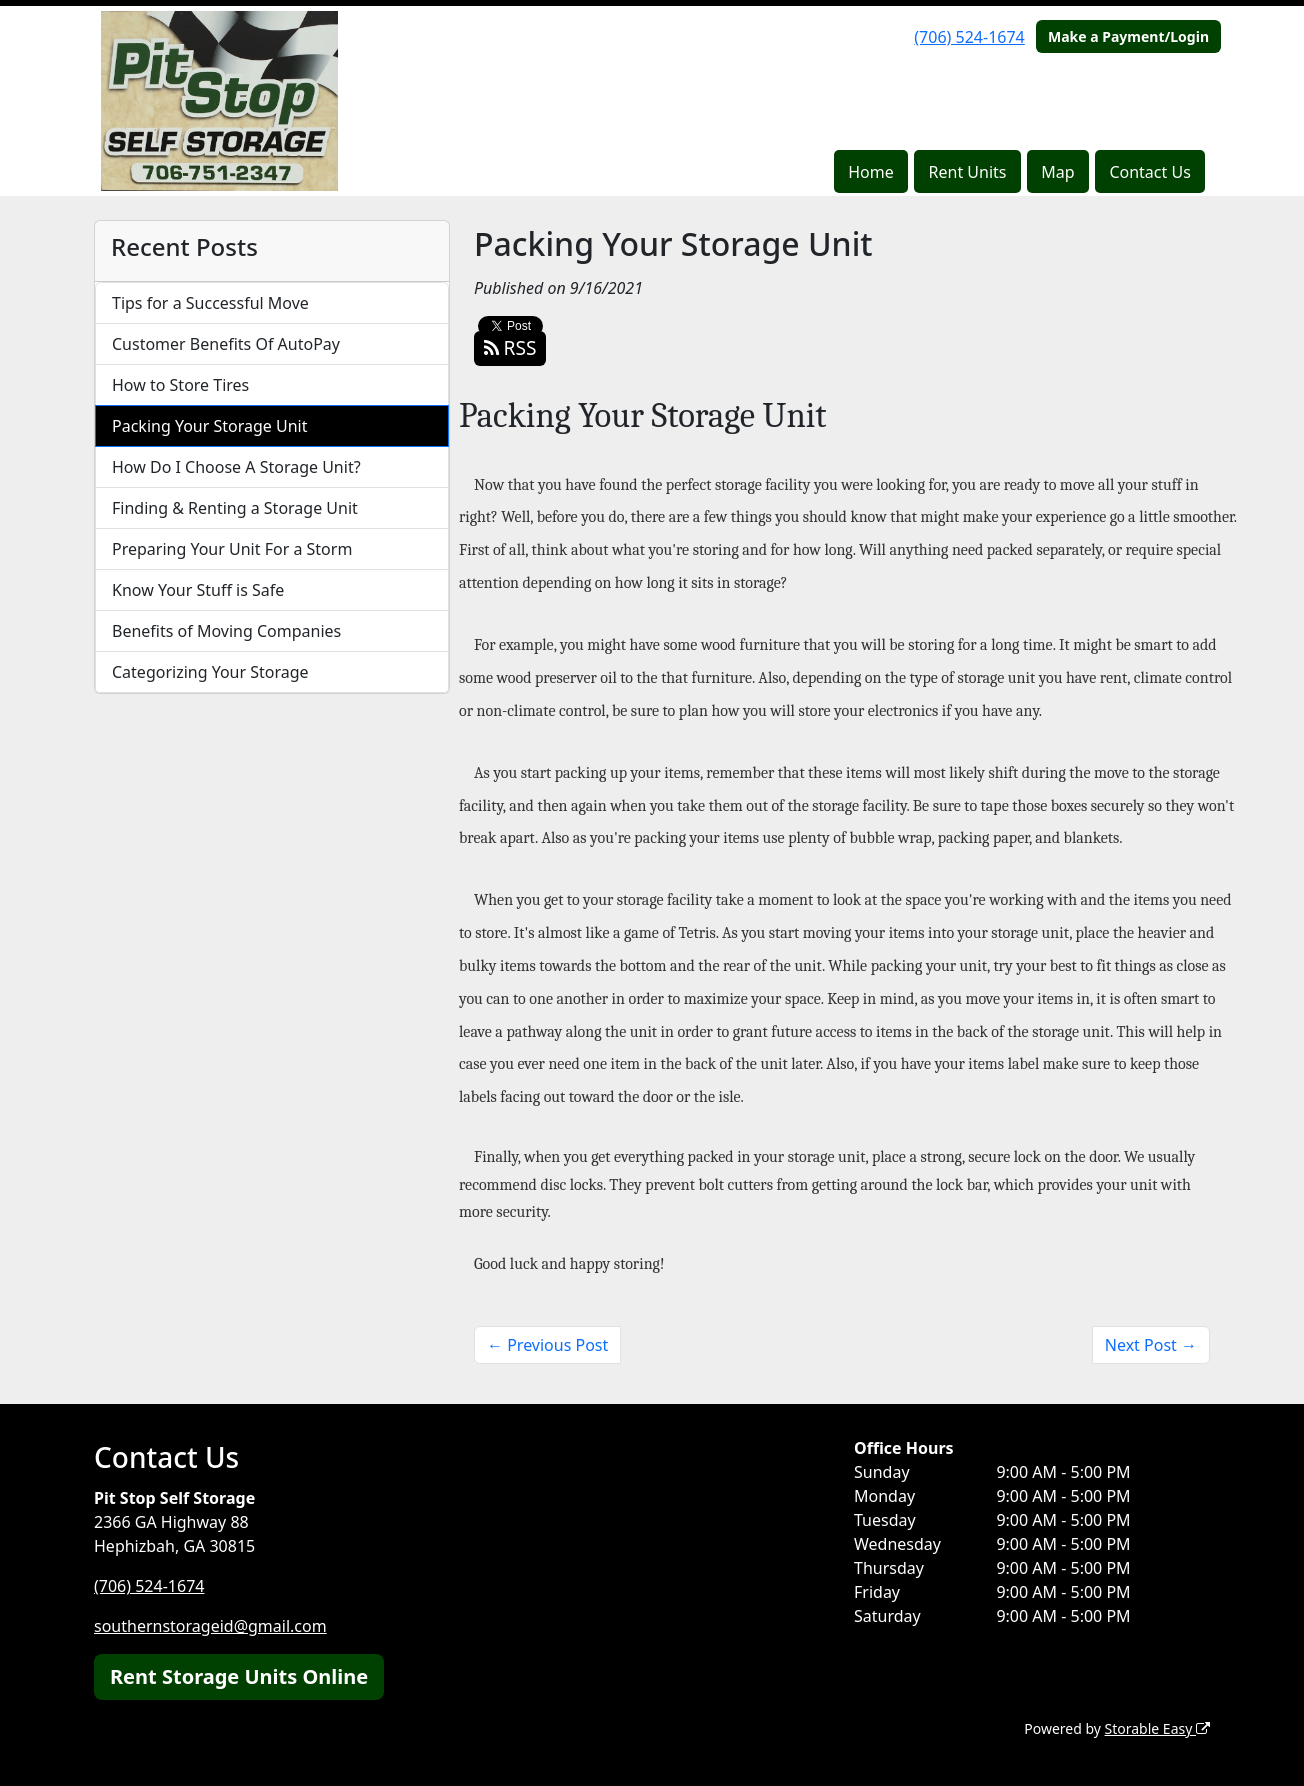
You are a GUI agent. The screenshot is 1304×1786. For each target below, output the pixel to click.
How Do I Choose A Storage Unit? (236, 467)
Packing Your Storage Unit (210, 426)
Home (871, 172)
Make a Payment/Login (1128, 36)
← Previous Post (547, 1345)
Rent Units (968, 172)
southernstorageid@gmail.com (210, 1626)
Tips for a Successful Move (210, 303)
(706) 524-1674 (969, 37)
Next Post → (1151, 1345)
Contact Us (1149, 172)
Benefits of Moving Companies (226, 631)
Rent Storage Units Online (239, 1676)
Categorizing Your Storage (210, 672)
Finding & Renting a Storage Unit (235, 508)
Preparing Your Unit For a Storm (232, 549)
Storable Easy (1157, 1728)
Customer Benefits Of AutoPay (226, 344)
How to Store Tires (180, 385)
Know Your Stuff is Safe (198, 590)
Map (1057, 172)
